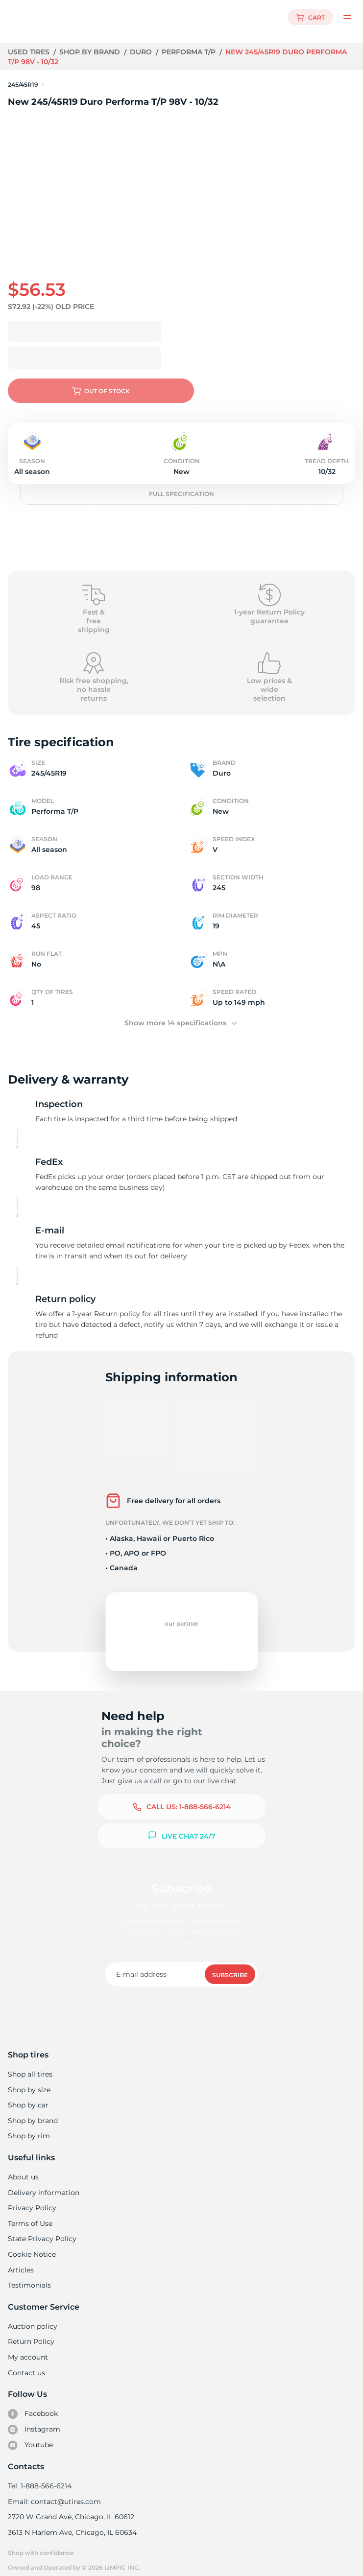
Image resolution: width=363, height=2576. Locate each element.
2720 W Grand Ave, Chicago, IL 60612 (70, 2506)
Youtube (30, 2434)
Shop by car (28, 2094)
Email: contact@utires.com (54, 2490)
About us (23, 2166)
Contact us (26, 2362)
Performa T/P (189, 51)
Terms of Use (30, 2212)
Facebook (33, 2403)
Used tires (30, 51)
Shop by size (29, 2079)
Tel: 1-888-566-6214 (40, 2475)
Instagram (34, 2419)
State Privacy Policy (41, 2227)
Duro (142, 51)
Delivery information (43, 2181)
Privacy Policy (31, 2197)
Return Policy (31, 2330)
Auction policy (32, 2315)
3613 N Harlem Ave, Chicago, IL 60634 (71, 2521)
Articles (20, 2259)
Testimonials (29, 2274)
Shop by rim (28, 2125)
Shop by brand (91, 51)
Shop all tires (30, 2063)
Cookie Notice (31, 2243)
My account (28, 2346)
